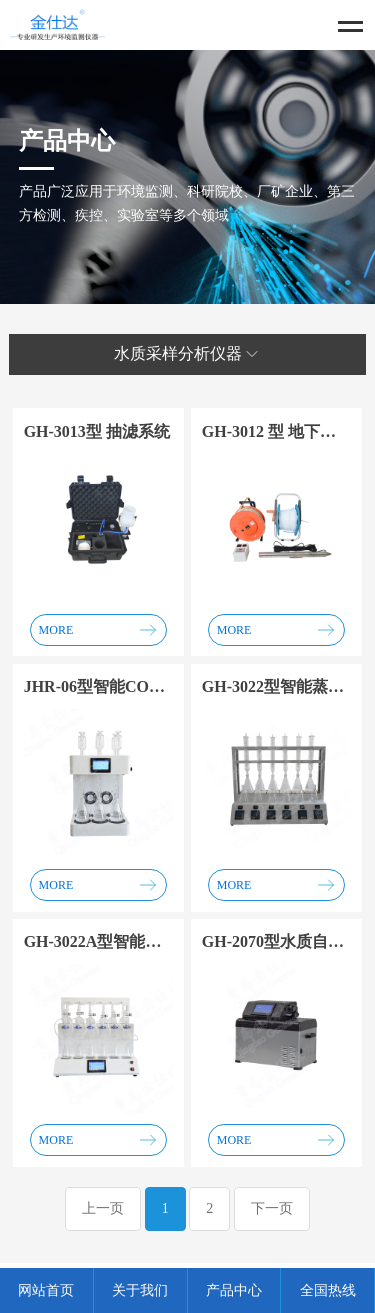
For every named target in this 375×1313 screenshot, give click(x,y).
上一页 (103, 1208)
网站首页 (46, 1290)
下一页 (272, 1208)
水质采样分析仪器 (188, 354)
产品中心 (234, 1290)
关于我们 (140, 1290)
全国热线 (328, 1290)
